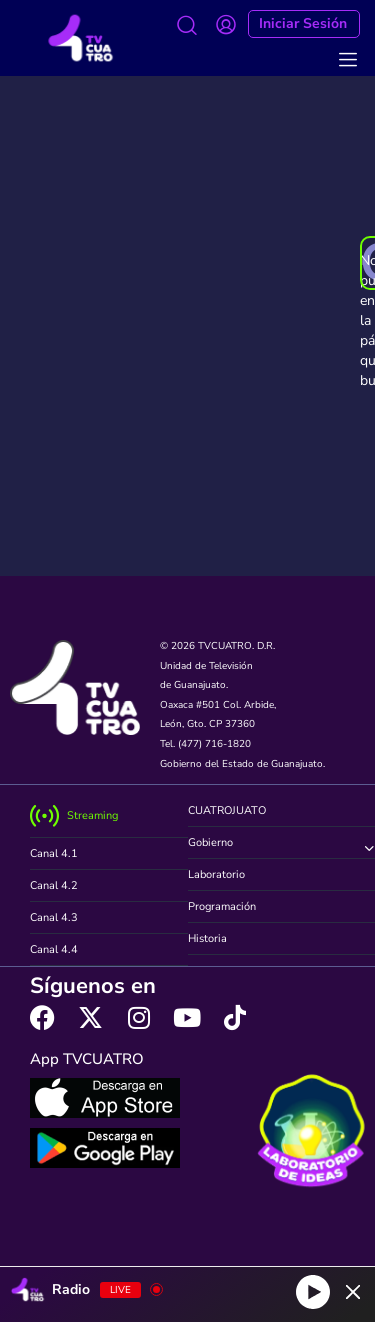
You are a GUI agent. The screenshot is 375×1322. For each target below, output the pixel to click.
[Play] (313, 1292)
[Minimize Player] (353, 1292)
